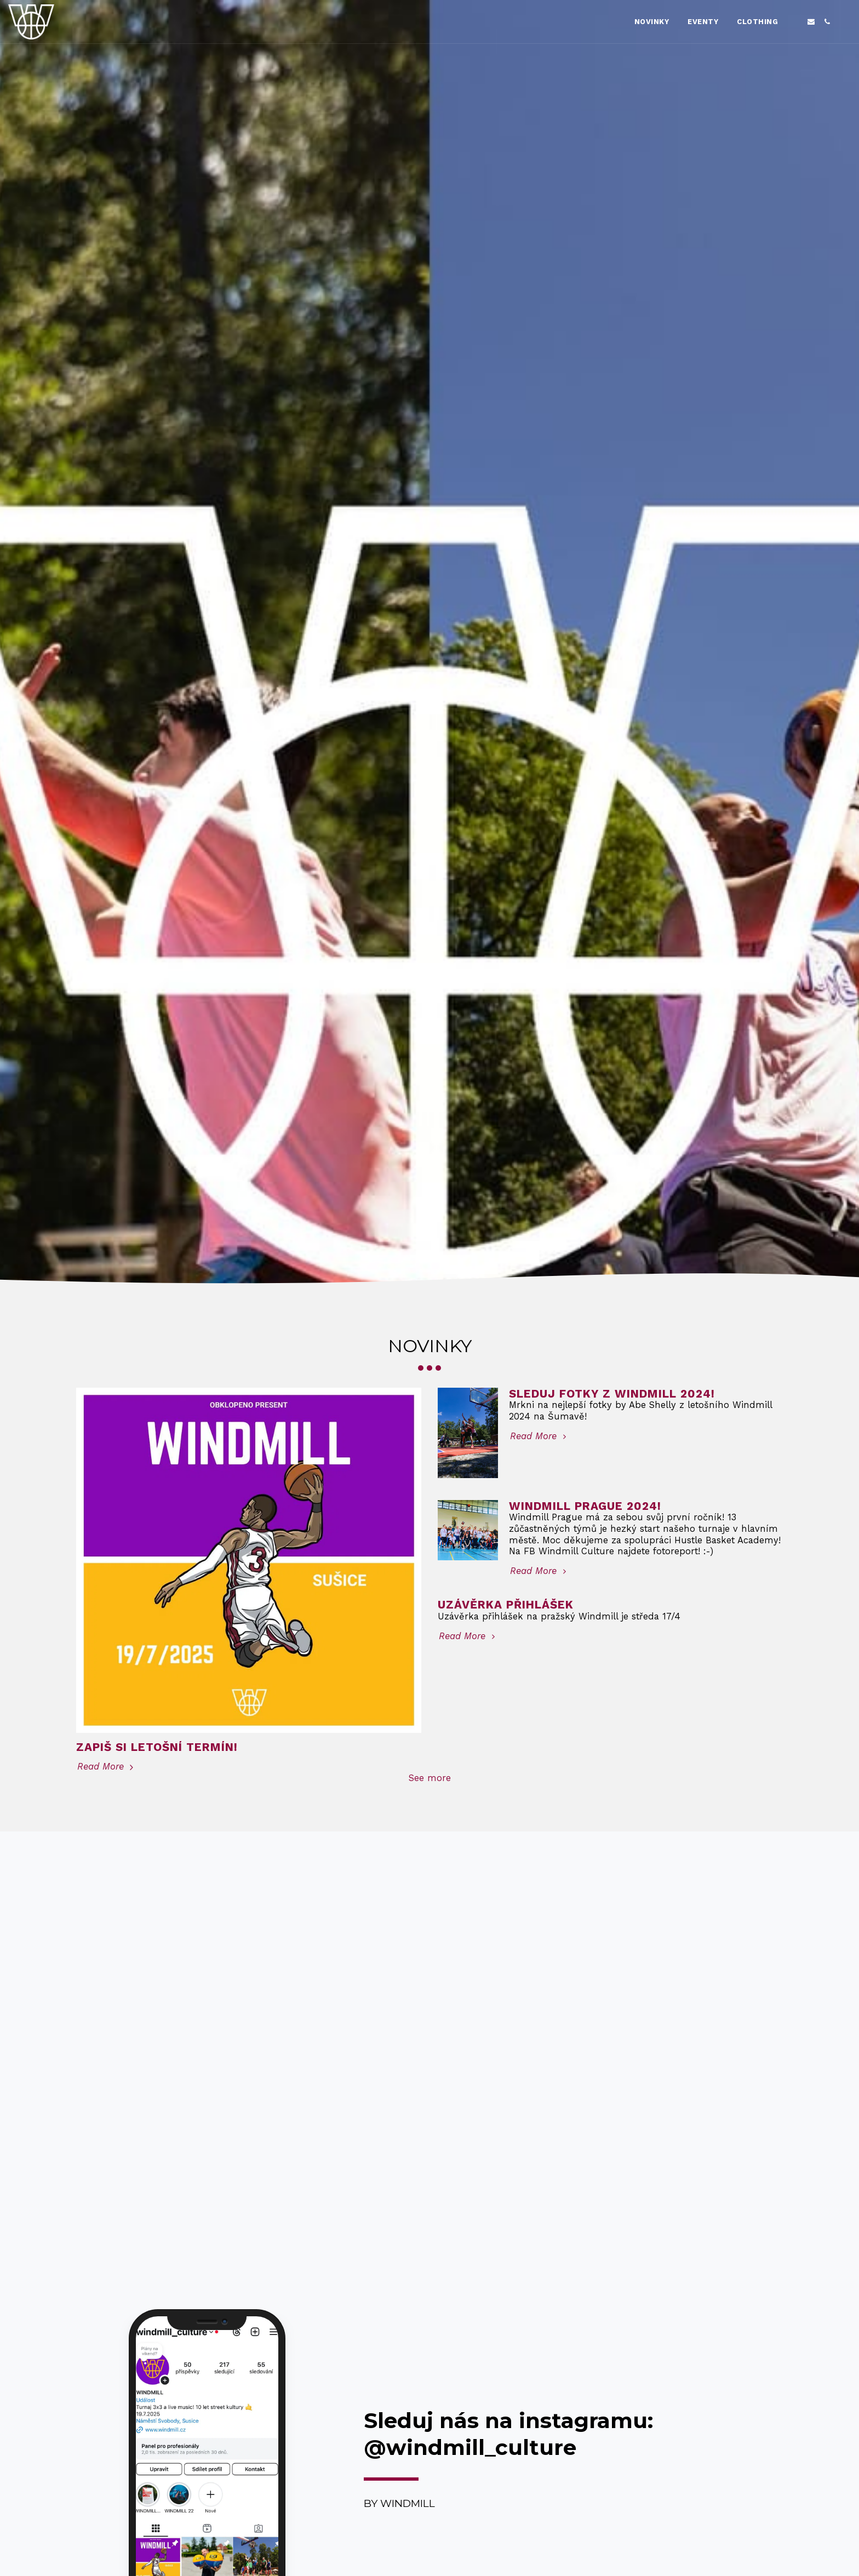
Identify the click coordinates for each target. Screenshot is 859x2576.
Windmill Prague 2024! (585, 1506)
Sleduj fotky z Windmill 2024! (612, 1393)
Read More (106, 1766)
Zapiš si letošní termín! (157, 1747)
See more (430, 1778)
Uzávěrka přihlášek (506, 1604)
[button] (795, 21)
